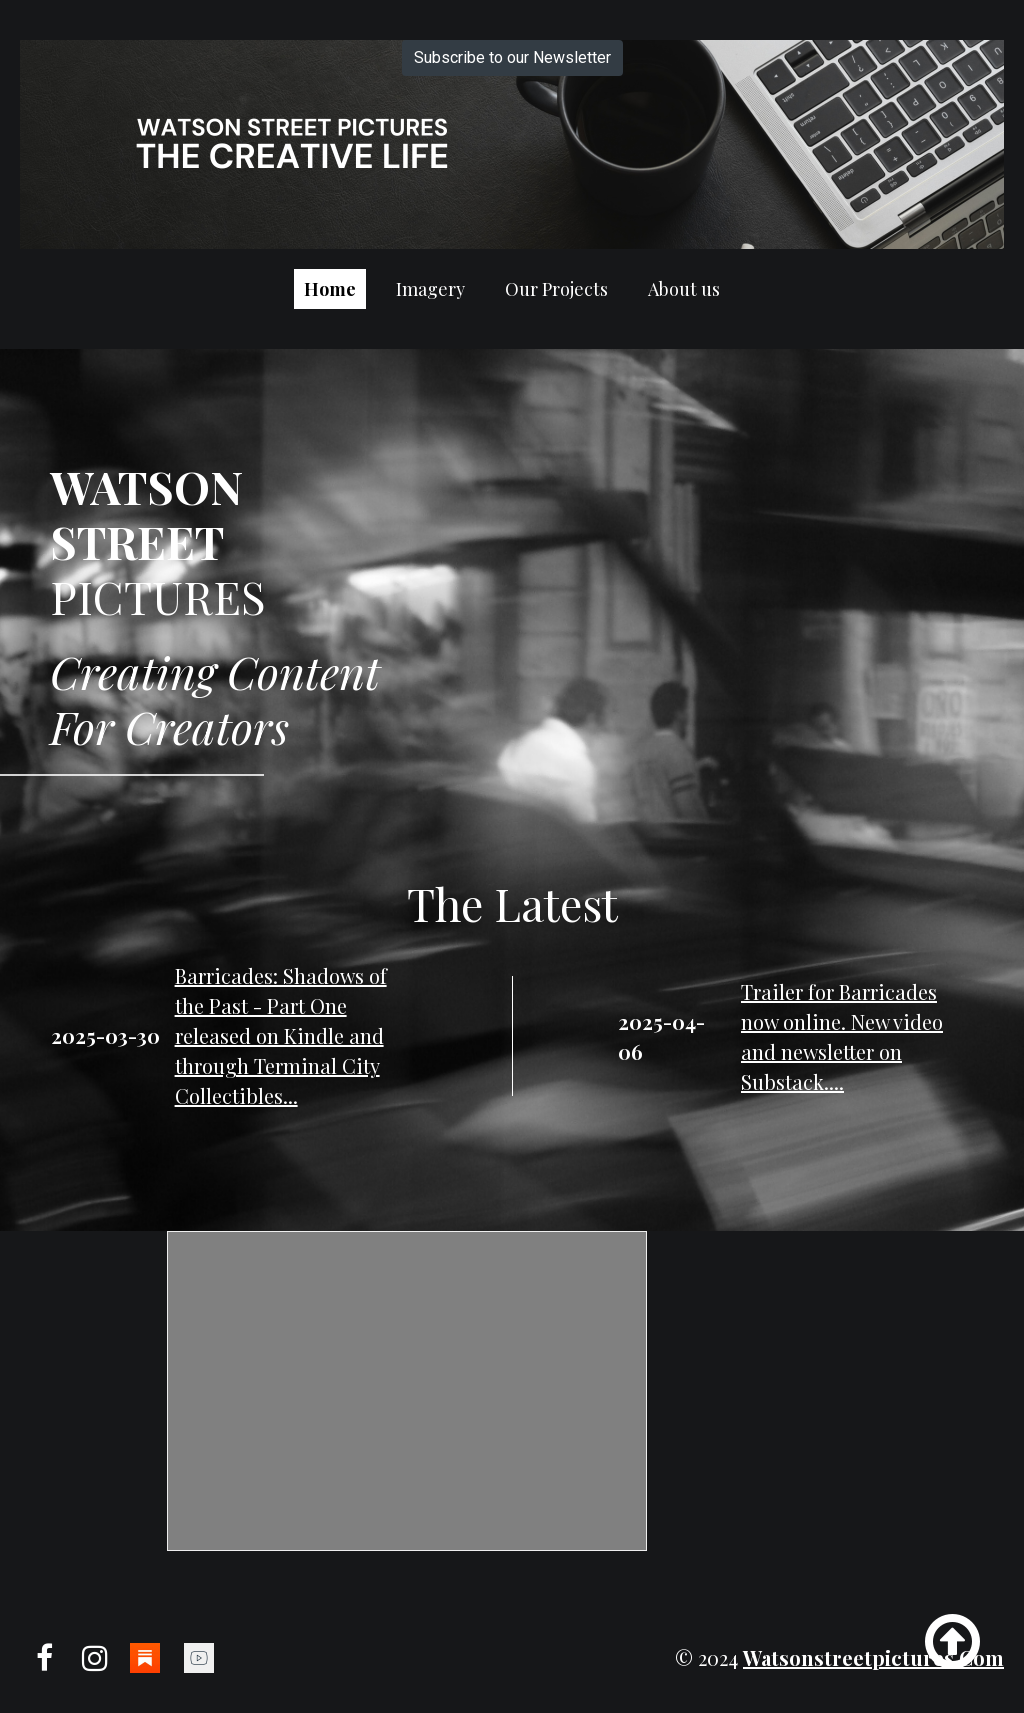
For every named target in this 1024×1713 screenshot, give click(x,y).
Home (330, 289)
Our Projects (556, 289)
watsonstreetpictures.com (873, 1657)
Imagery (430, 289)
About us (684, 289)
